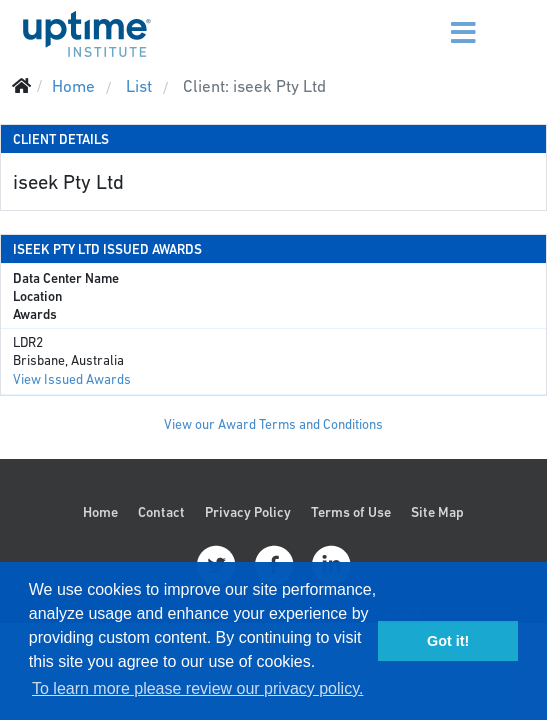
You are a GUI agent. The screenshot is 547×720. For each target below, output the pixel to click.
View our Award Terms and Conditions (273, 424)
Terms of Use (351, 512)
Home (100, 512)
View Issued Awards (72, 379)
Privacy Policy (248, 512)
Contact (161, 512)
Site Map (437, 512)
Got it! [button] (448, 641)
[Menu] (428, 20)
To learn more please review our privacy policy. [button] (197, 688)
